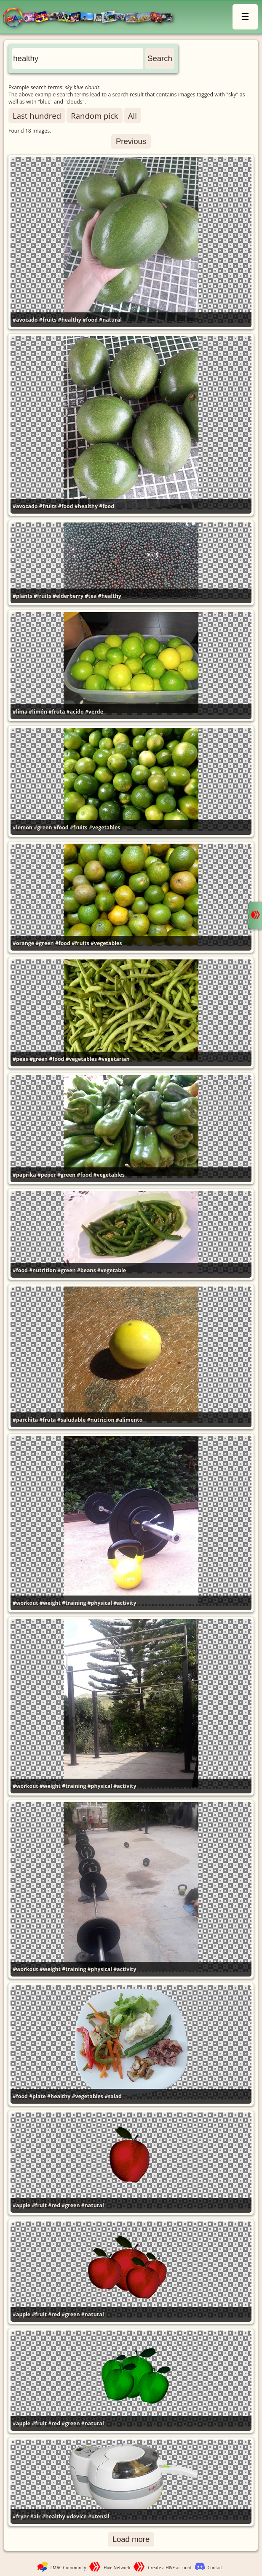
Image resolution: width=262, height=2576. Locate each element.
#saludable (71, 1419)
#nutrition (42, 1270)
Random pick (94, 115)
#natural (110, 319)
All (132, 115)
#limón (38, 711)
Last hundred (37, 115)
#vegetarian (113, 1059)
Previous (131, 141)
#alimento (129, 1419)
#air (35, 2516)
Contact (215, 2568)
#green (43, 827)
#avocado (25, 319)
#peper (46, 1174)
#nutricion (101, 1419)
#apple (21, 2205)
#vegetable (111, 1270)
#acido (75, 711)
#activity (124, 1602)
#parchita (25, 1419)
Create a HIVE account (170, 2568)
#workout (25, 1602)
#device (77, 2516)
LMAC (91, 18)
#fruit (39, 2205)
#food (90, 319)
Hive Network (117, 2568)
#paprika (24, 1174)
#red (54, 2205)
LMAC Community (68, 2568)
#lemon (22, 827)
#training (74, 1602)
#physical (100, 1602)
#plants (22, 595)
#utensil (99, 2516)
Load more (131, 2539)
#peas (20, 1059)
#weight (50, 1602)
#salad (113, 2096)
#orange (23, 943)
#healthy (69, 319)
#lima (20, 711)
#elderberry (68, 595)
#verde (94, 711)
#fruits (48, 319)
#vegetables (104, 827)
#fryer (21, 2516)
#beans (86, 1270)
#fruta (56, 711)
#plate (37, 2096)
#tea (90, 595)
